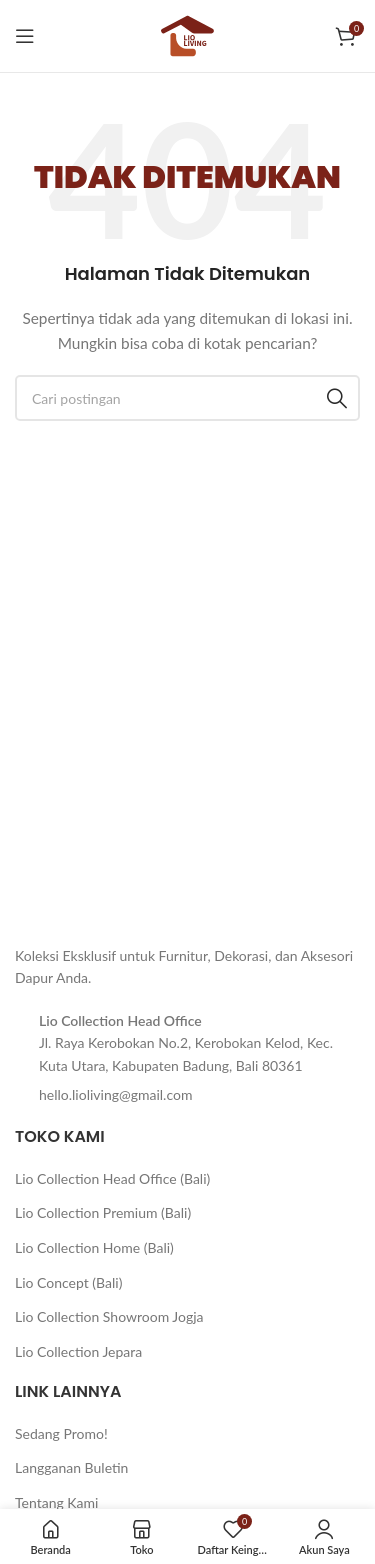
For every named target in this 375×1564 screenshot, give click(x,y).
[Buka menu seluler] (25, 36)
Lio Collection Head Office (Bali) (112, 1178)
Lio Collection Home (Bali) (94, 1247)
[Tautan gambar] (65, 908)
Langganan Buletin (71, 1467)
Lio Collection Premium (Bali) (103, 1212)
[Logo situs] (188, 34)
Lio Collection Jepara (78, 1351)
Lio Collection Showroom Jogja (109, 1316)
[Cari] (187, 398)
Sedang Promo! (61, 1433)
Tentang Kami (56, 1502)
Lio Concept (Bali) (68, 1282)
